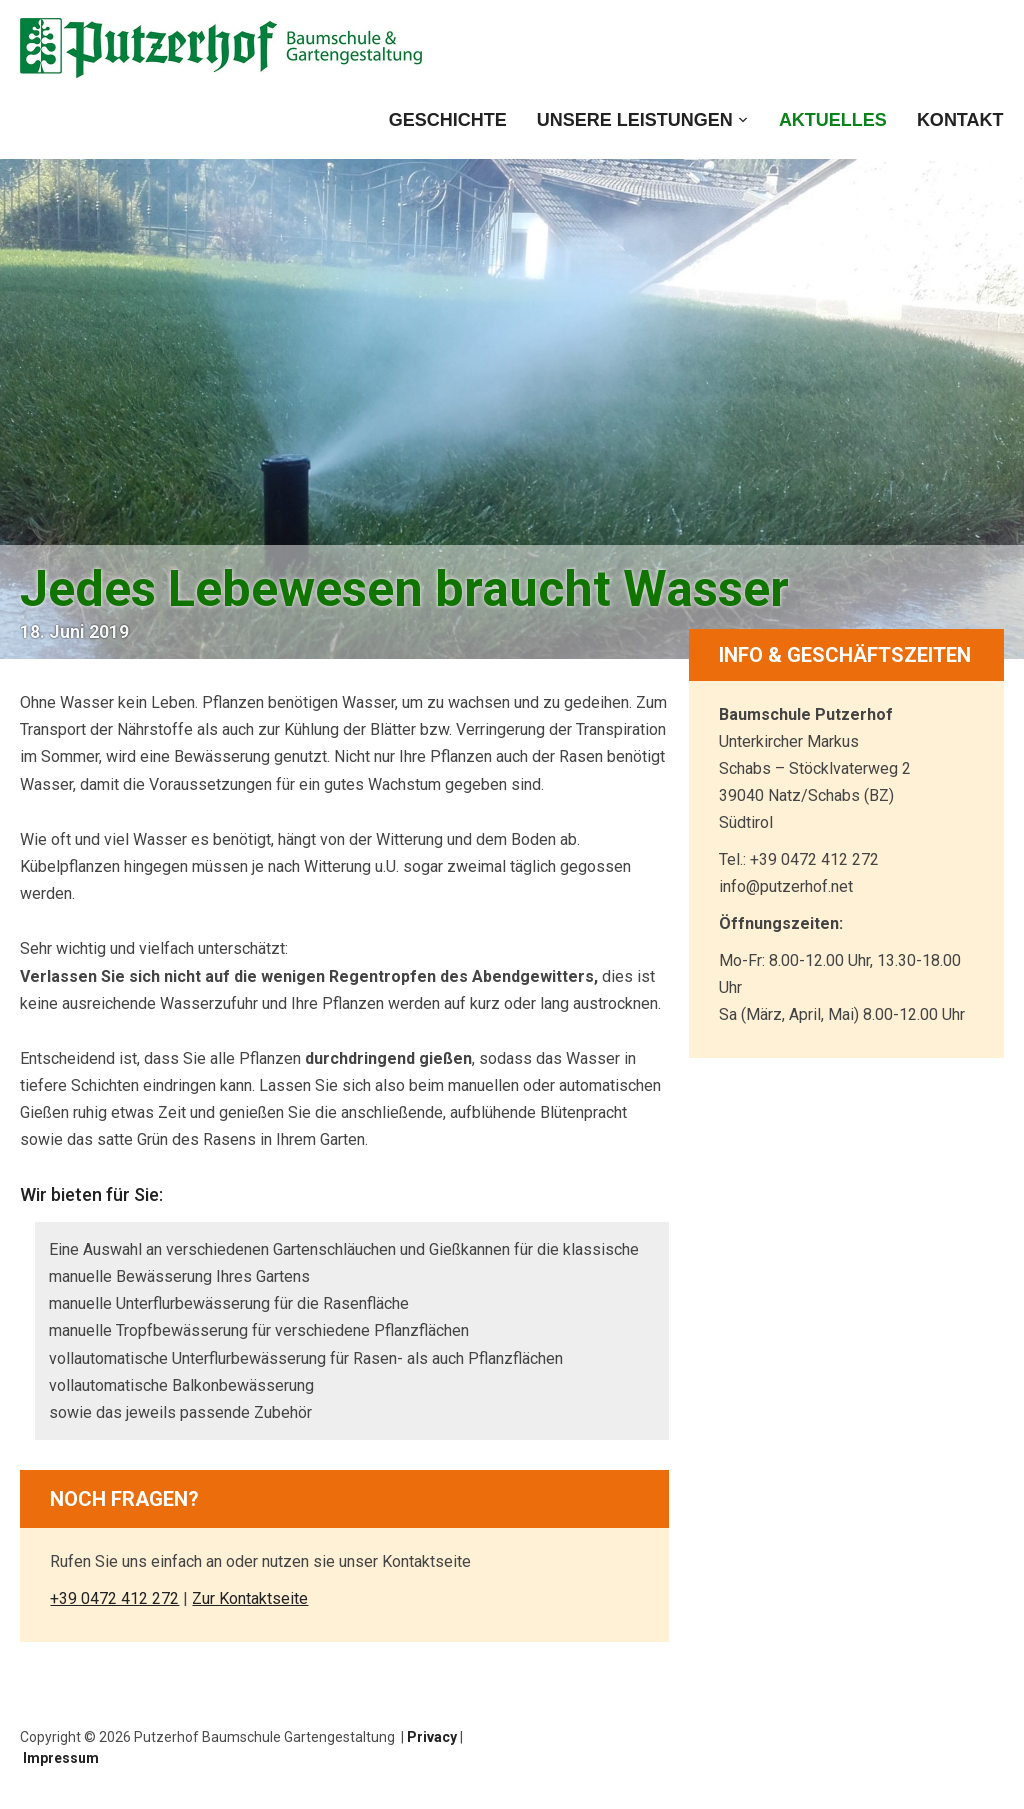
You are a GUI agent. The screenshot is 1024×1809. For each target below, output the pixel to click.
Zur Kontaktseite (250, 1598)
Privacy (432, 1737)
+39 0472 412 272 (114, 1598)
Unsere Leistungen (635, 120)
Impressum (61, 1758)
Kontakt (960, 120)
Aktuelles (833, 120)
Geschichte (448, 120)
